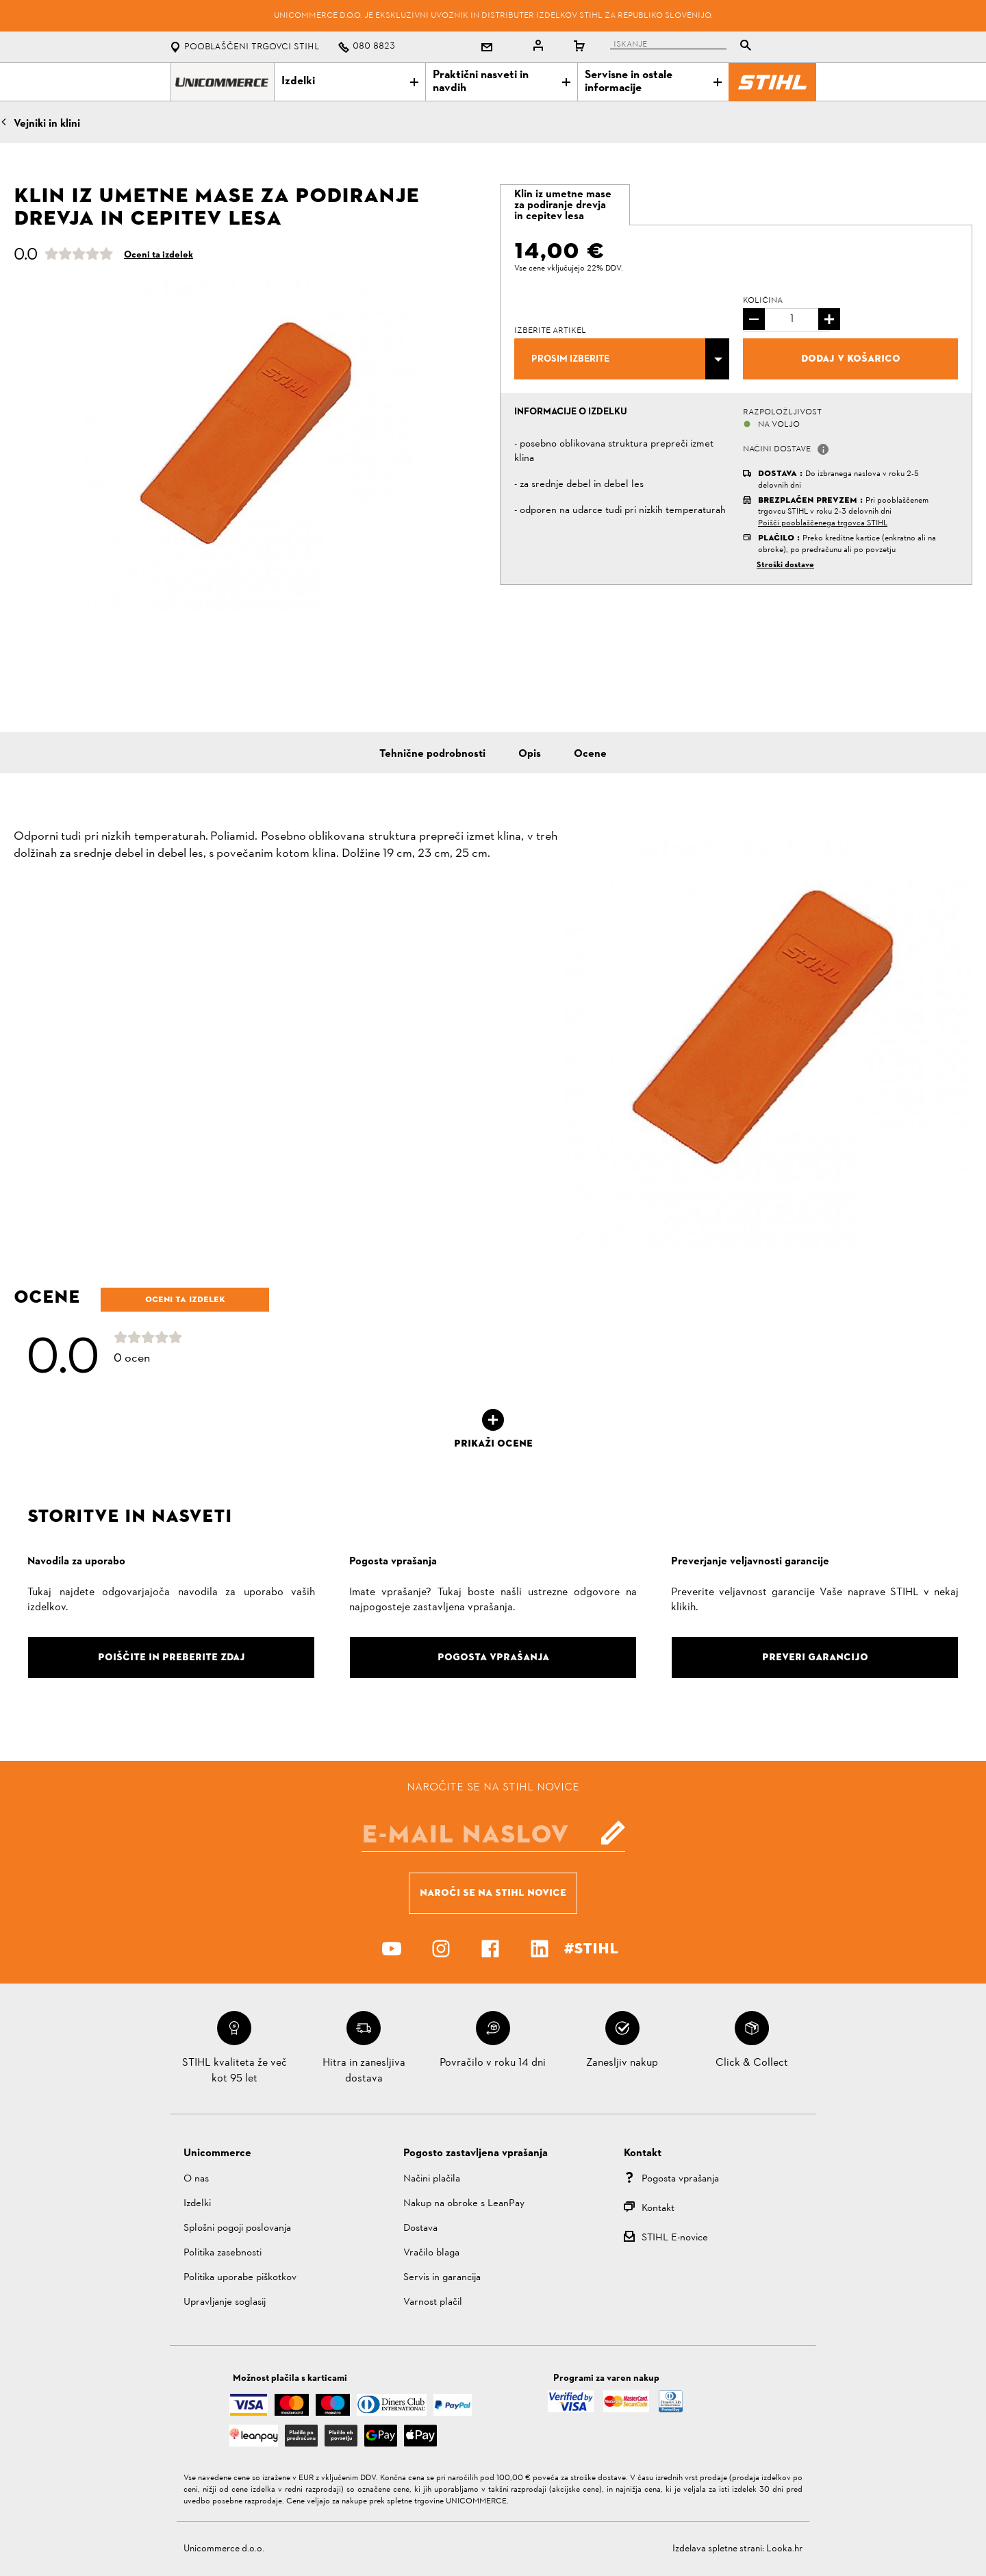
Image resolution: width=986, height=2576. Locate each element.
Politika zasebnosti (223, 2253)
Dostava (420, 2228)
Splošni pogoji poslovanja (237, 2228)
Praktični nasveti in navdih (501, 82)
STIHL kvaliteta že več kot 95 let (234, 2070)
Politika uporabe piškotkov (240, 2278)
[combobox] (621, 358)
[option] (250, 445)
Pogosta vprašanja (680, 2179)
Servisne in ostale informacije (653, 82)
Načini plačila (431, 2179)
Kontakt (658, 2208)
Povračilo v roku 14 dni (493, 2063)
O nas (196, 2179)
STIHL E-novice (675, 2238)
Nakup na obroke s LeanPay (463, 2204)
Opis (529, 754)
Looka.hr (784, 2548)
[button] (823, 449)
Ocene (590, 754)
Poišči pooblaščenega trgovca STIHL (822, 523)
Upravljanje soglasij (225, 2302)
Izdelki (349, 81)
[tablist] (684, 47)
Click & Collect (752, 2063)
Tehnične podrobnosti (432, 754)
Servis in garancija (442, 2278)
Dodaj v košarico (850, 358)
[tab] (565, 204)
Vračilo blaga (431, 2253)
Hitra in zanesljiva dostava (364, 2070)
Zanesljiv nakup (622, 2063)
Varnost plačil (432, 2302)
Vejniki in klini (47, 123)
